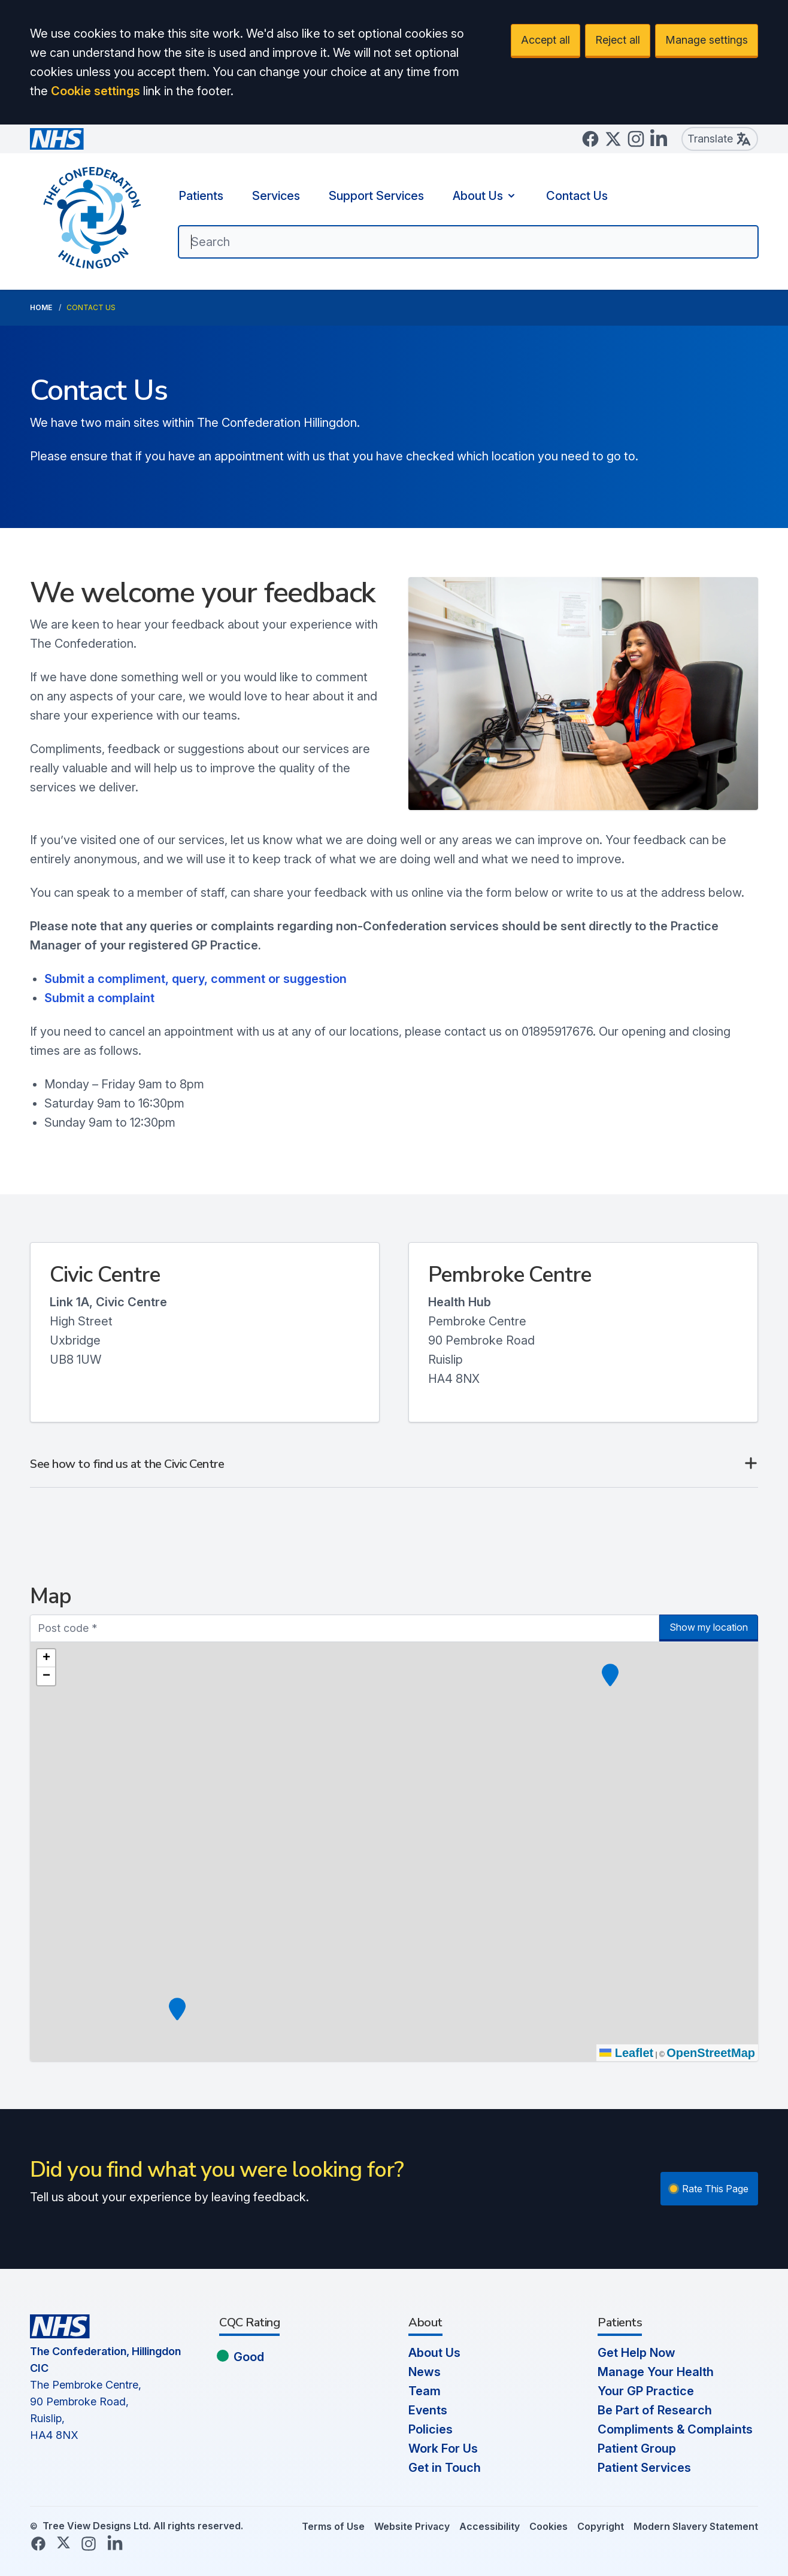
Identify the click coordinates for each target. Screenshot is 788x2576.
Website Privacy (412, 2526)
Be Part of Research (655, 2410)
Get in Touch (444, 2467)
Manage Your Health (656, 2372)
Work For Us (443, 2448)
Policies (430, 2429)
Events (427, 2410)
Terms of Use (333, 2526)
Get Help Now (636, 2353)
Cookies (548, 2526)
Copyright (600, 2526)
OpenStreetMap (710, 2052)
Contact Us (577, 196)
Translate (719, 139)
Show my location (708, 1627)
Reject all (617, 40)
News (424, 2372)
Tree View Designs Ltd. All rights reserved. (143, 2526)
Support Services (376, 196)
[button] (610, 1675)
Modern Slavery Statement (696, 2526)
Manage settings (706, 40)
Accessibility (489, 2526)
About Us (485, 196)
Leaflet (626, 2052)
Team (424, 2391)
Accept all (545, 40)
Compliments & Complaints (675, 2429)
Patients (200, 196)
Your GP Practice (646, 2391)
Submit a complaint (100, 998)
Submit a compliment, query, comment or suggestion (195, 979)
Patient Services (644, 2467)
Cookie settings (95, 91)
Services (276, 196)
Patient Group (637, 2448)
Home (41, 307)
